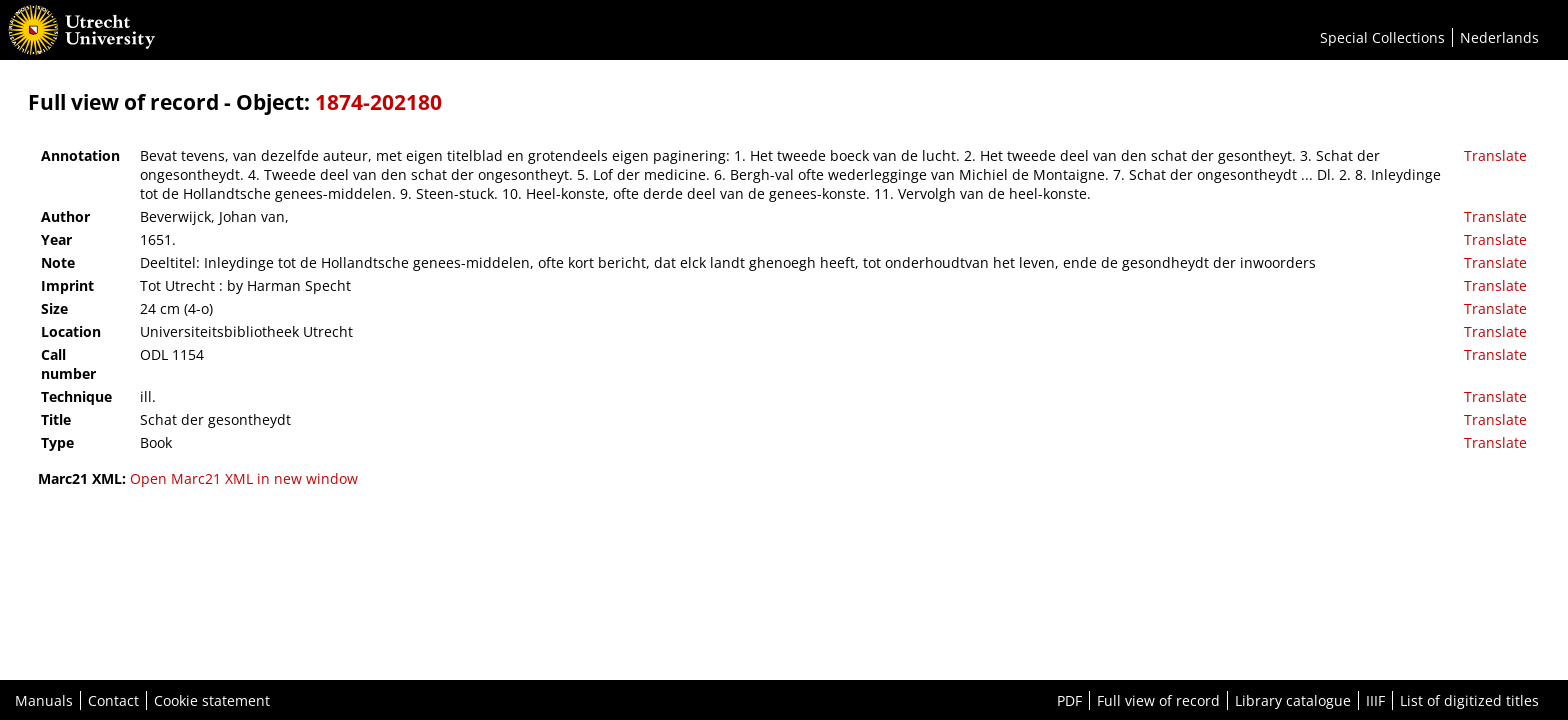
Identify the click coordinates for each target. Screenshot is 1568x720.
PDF (1069, 700)
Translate (1495, 155)
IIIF (1375, 700)
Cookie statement (212, 700)
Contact (113, 700)
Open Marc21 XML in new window (244, 478)
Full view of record (1158, 700)
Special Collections (1382, 37)
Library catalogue (1293, 700)
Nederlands (1499, 37)
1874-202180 (378, 102)
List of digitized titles (1469, 700)
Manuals (44, 700)
